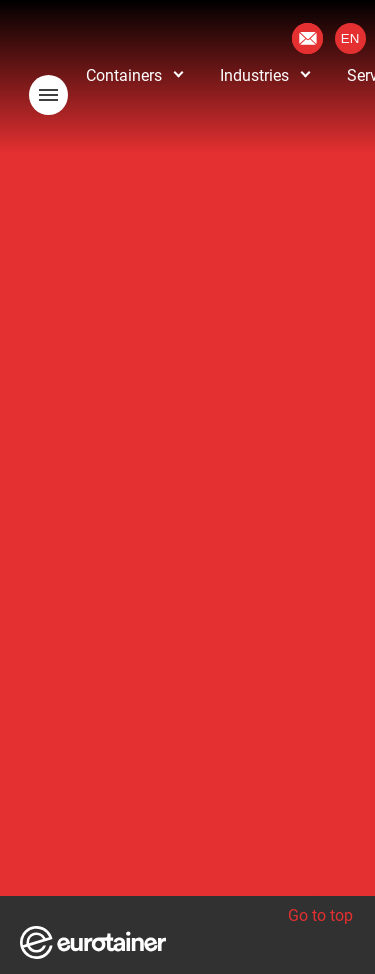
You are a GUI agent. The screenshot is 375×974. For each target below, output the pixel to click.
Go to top (320, 888)
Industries (254, 75)
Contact (307, 38)
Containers (124, 75)
